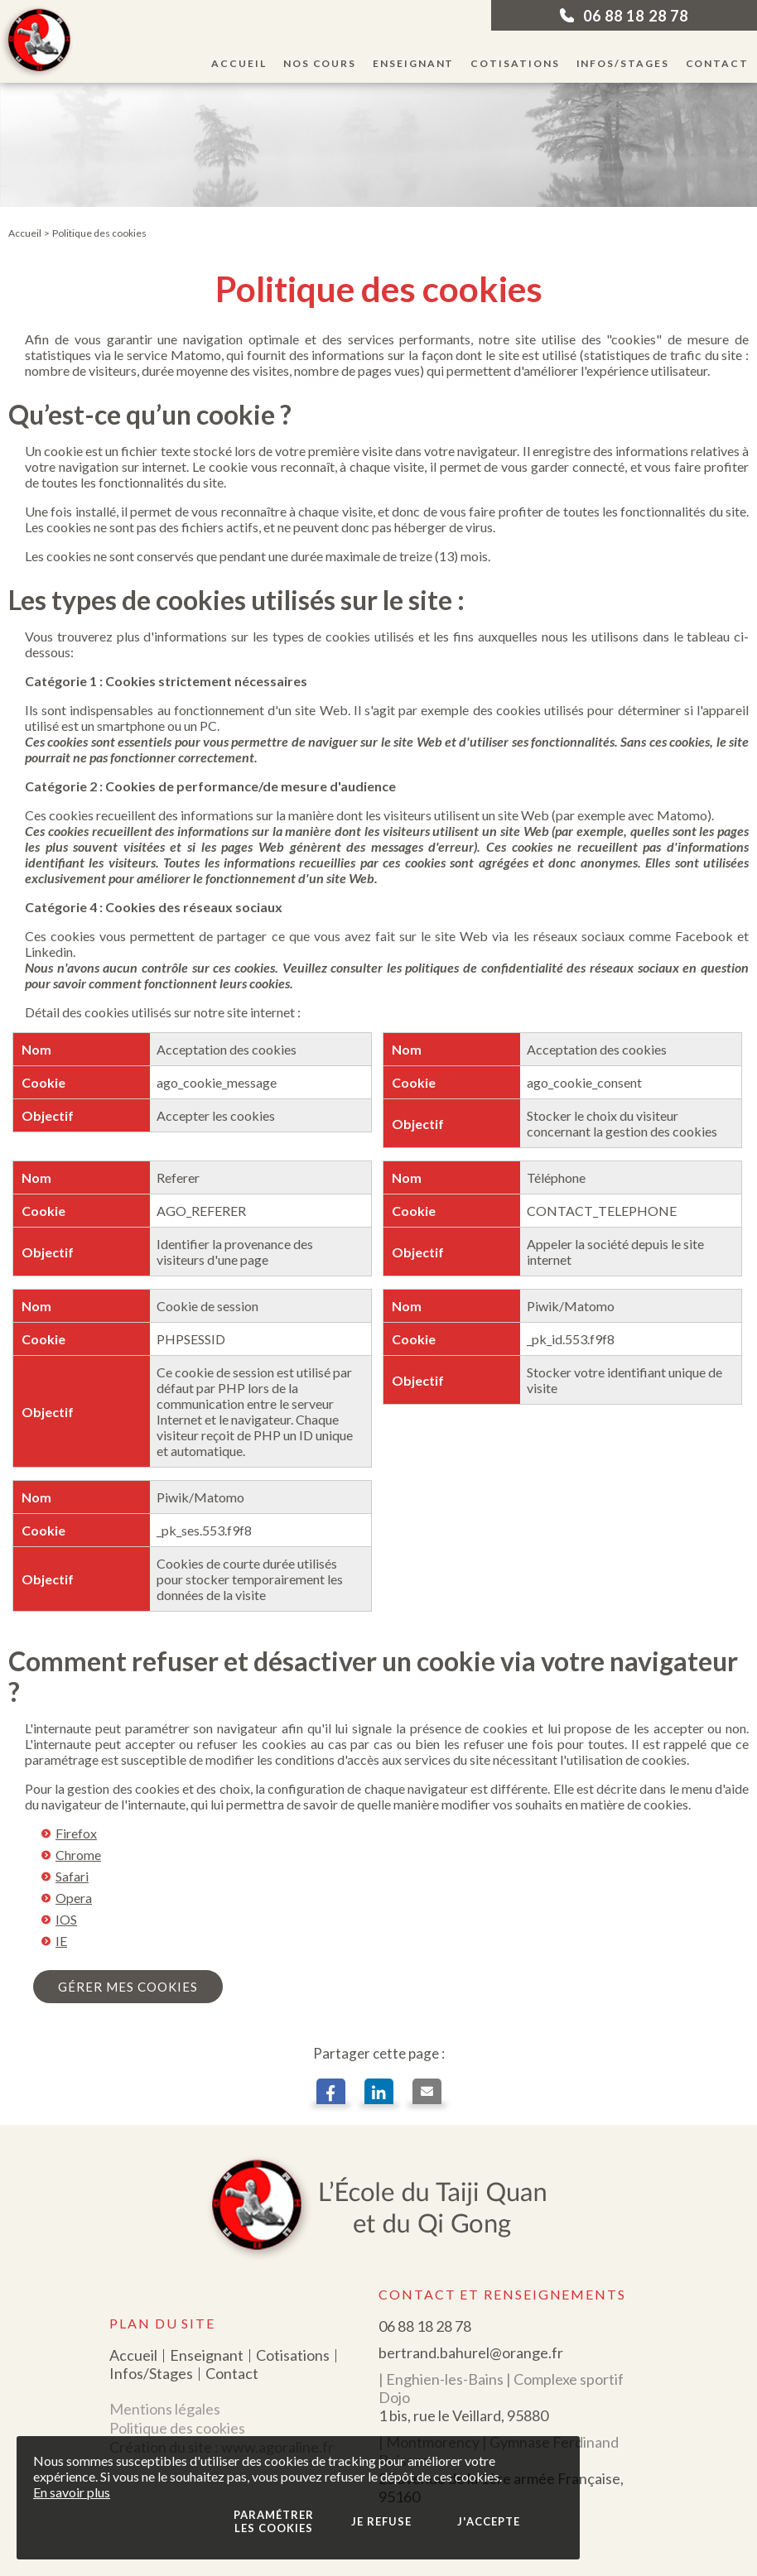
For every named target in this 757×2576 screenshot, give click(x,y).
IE (61, 1941)
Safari (72, 1876)
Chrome (78, 1854)
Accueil (24, 233)
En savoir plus (71, 2492)
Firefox (76, 1833)
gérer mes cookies (128, 1986)
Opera (73, 1898)
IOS (66, 1919)
